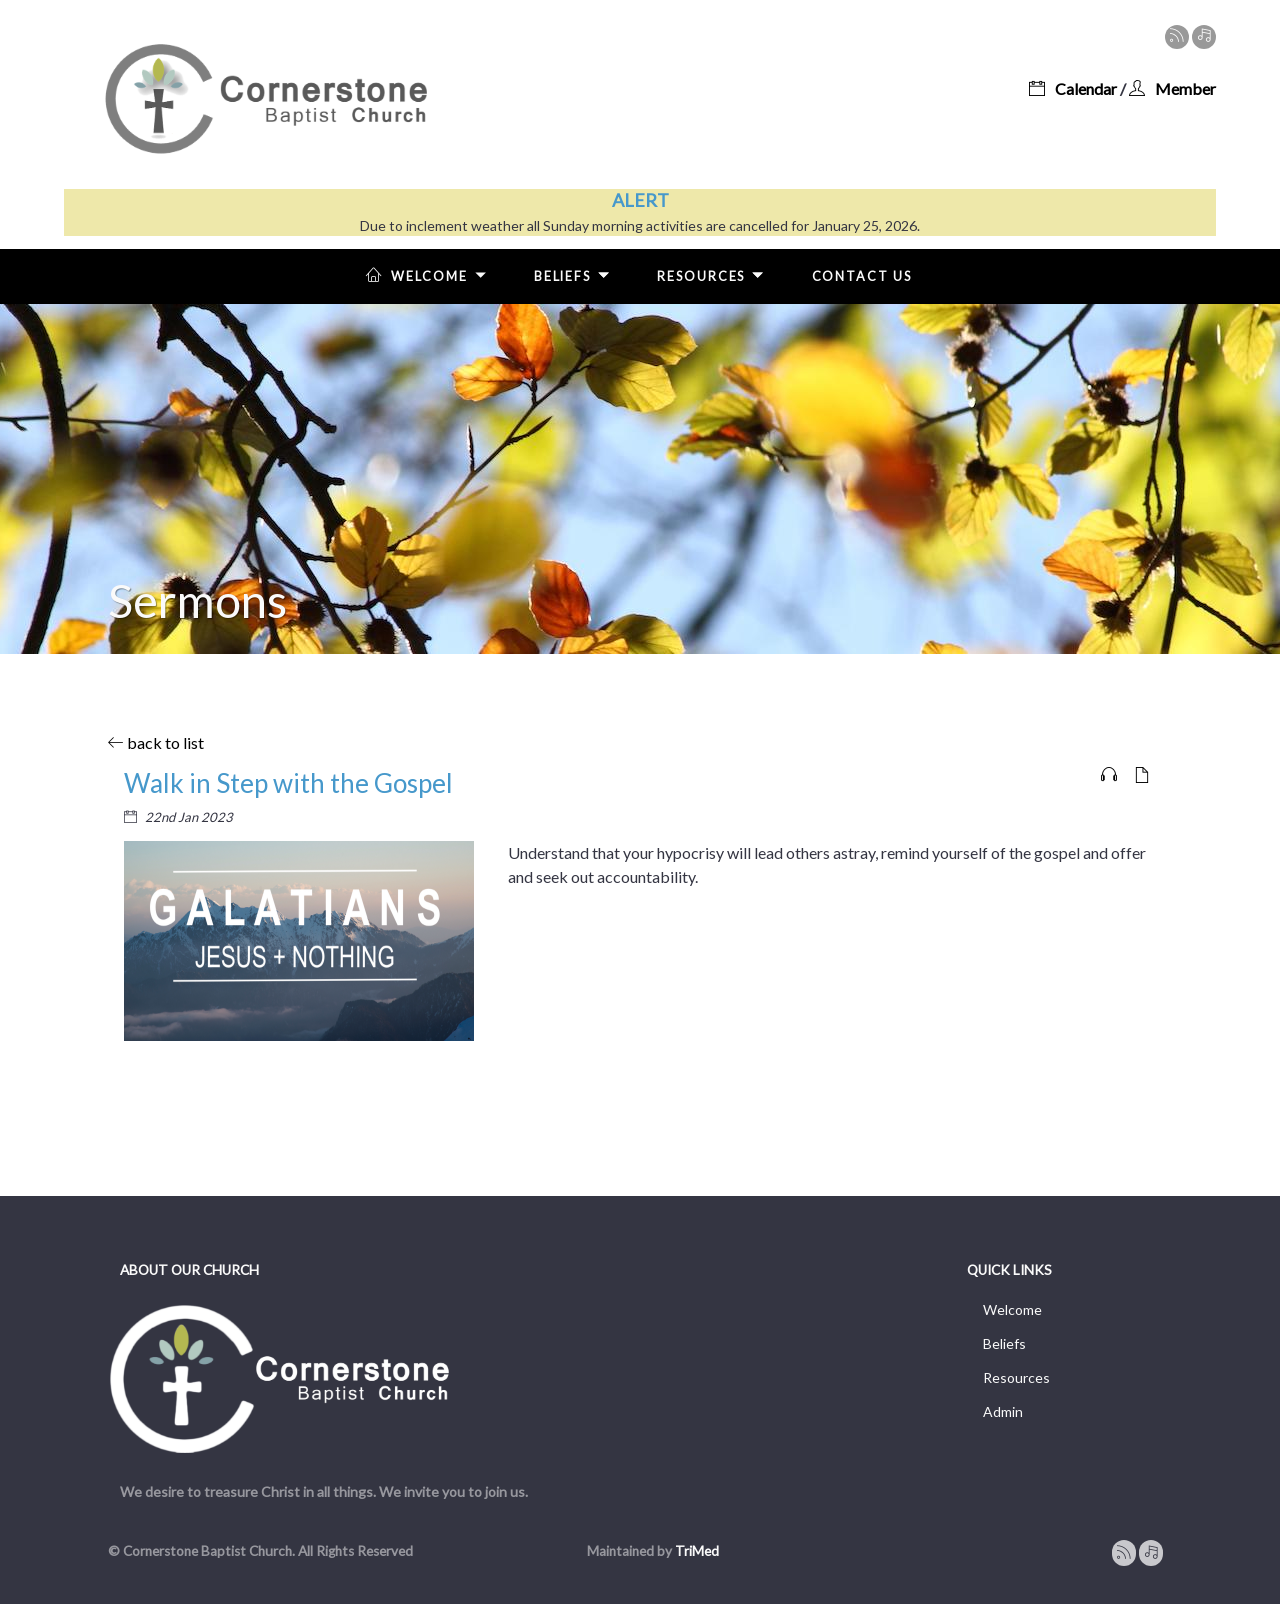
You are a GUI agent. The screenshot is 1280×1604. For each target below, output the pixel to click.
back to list (156, 742)
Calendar (1073, 88)
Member (1172, 88)
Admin (1003, 1411)
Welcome (430, 274)
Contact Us (862, 276)
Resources (714, 274)
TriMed (697, 1551)
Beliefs (576, 274)
